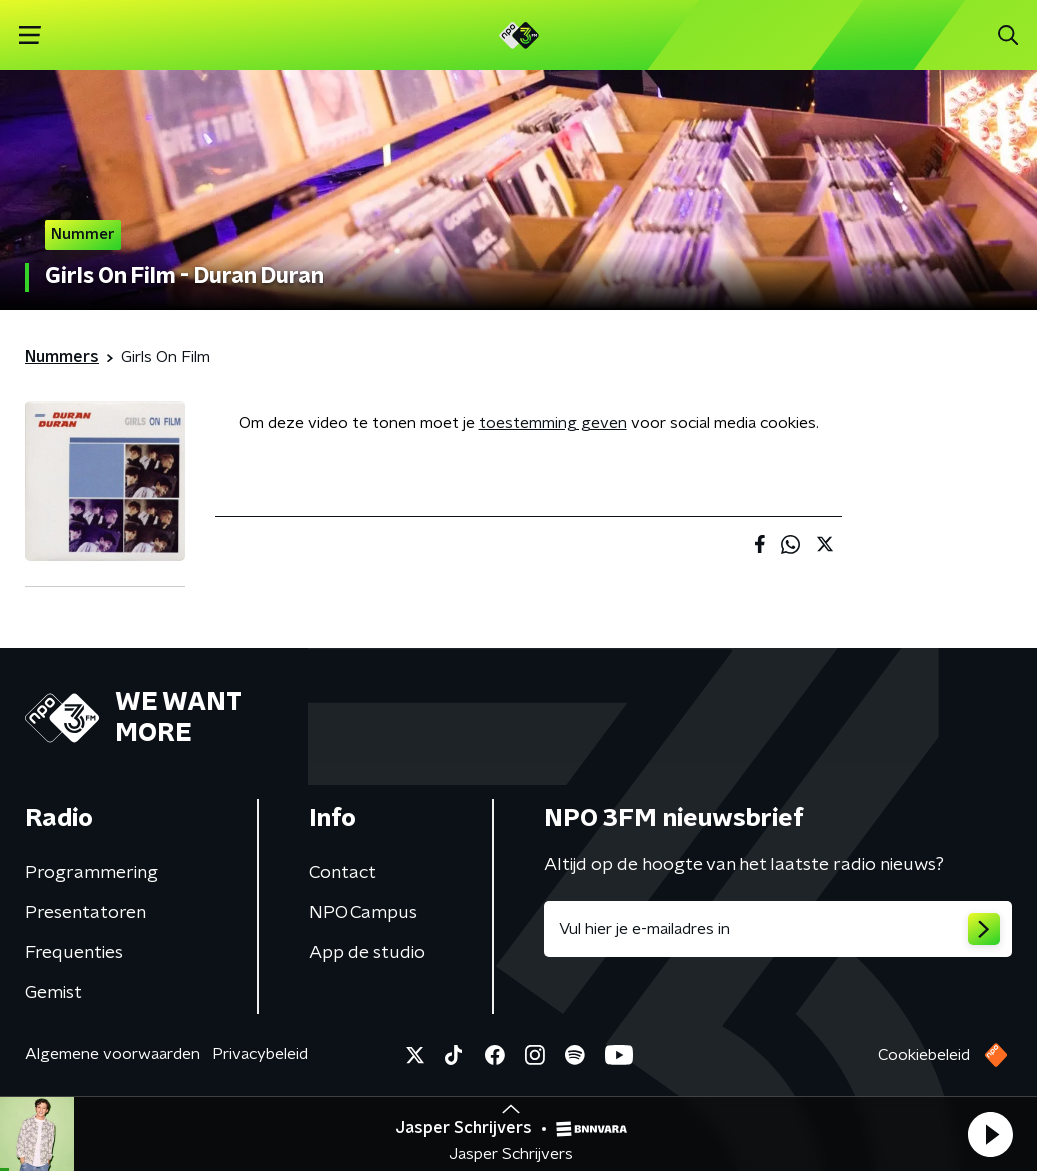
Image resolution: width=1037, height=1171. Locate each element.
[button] (990, 1134)
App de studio (367, 953)
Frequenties (74, 953)
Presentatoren (85, 913)
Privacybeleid (260, 1054)
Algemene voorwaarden (112, 1054)
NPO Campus (363, 913)
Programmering (91, 873)
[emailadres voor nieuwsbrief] (778, 929)
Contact (342, 873)
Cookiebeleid (924, 1055)
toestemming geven (553, 423)
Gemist (53, 993)
